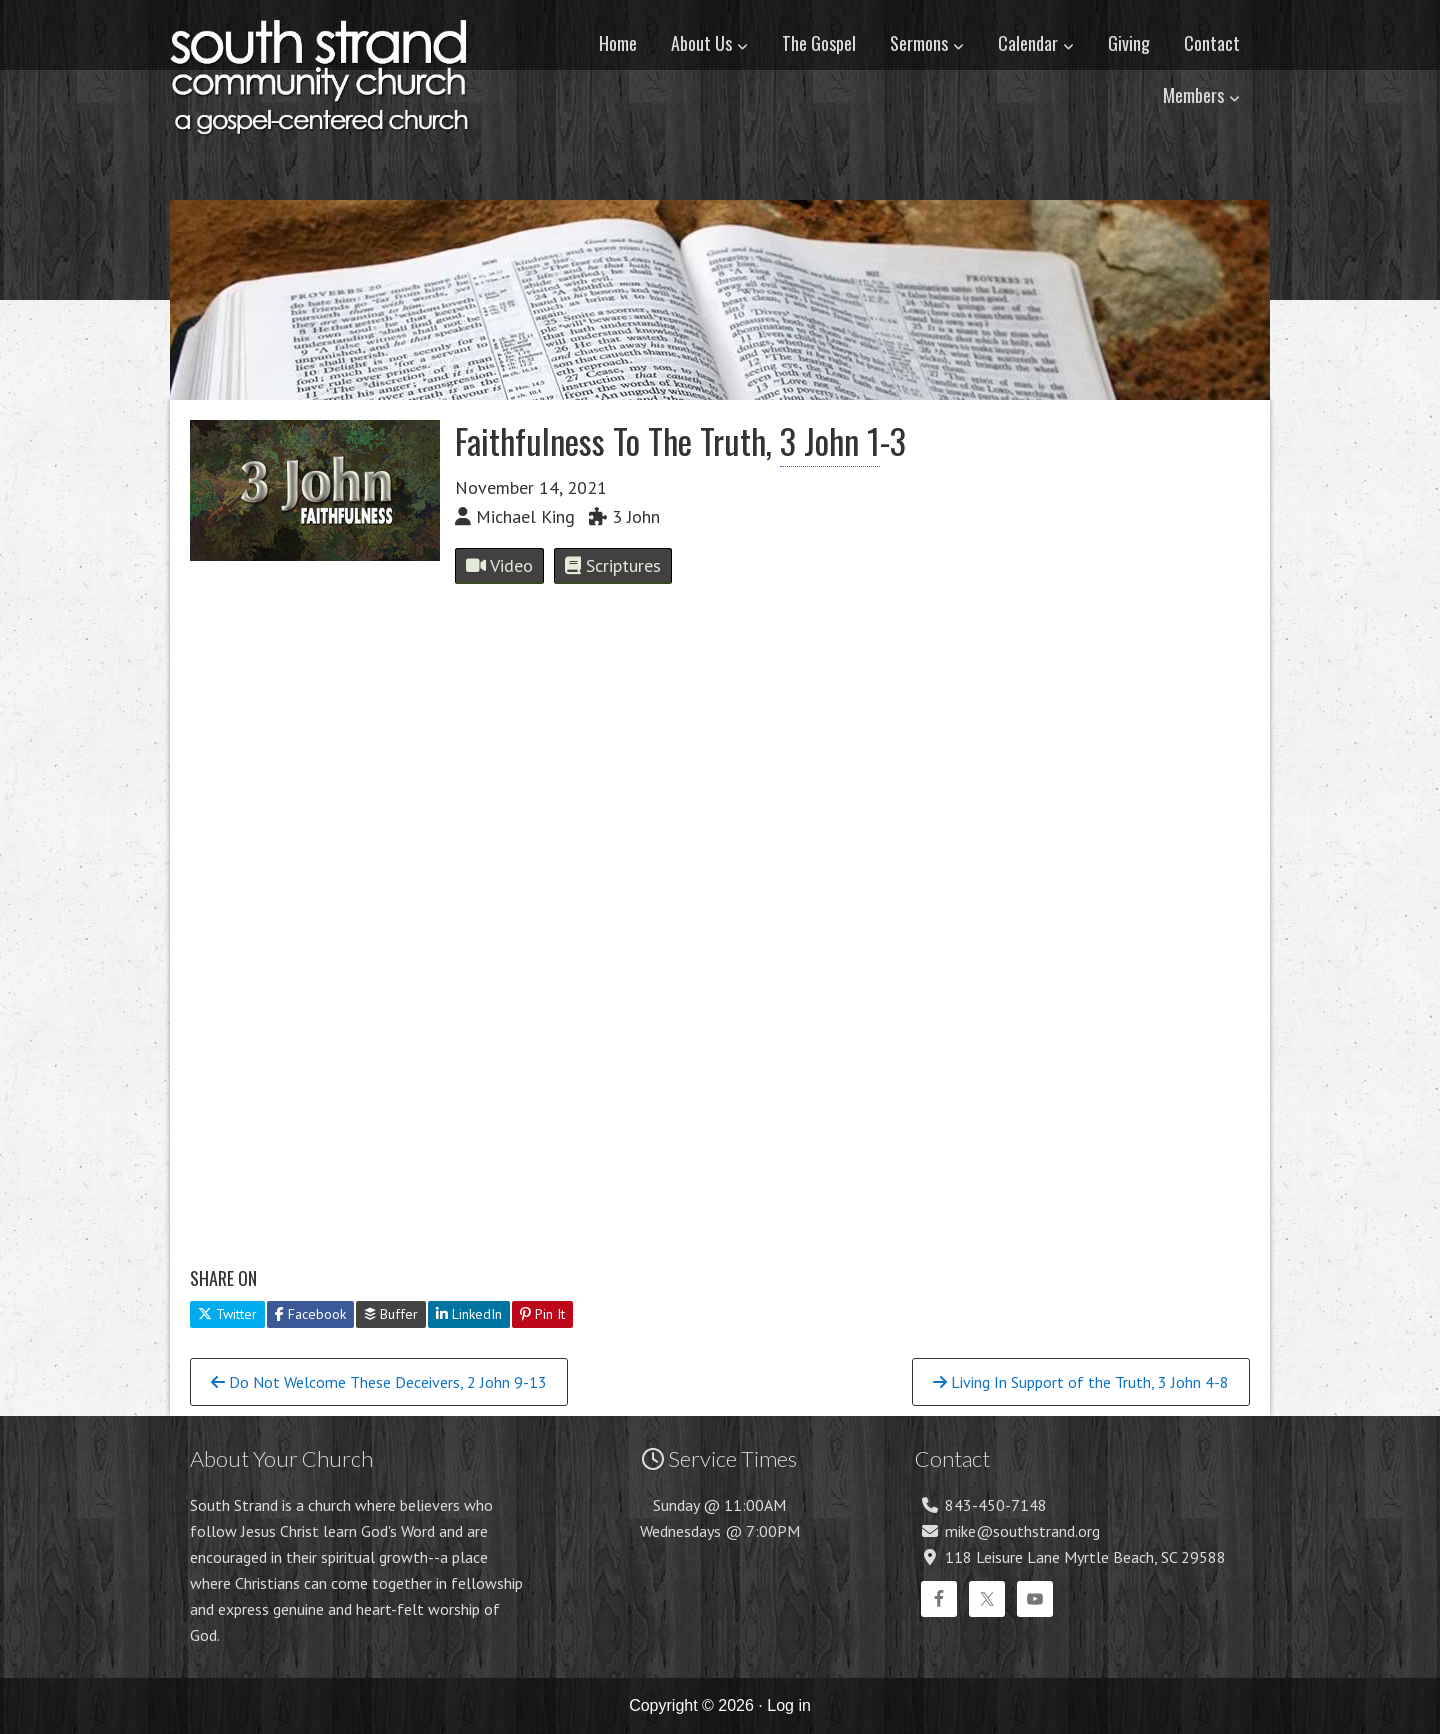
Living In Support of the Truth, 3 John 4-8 (1081, 1382)
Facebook (310, 1314)
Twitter (227, 1314)
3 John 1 (830, 440)
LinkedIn (469, 1314)
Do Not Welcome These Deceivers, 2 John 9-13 (379, 1382)
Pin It (542, 1314)
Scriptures (613, 565)
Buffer (391, 1314)
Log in (789, 1705)
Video (499, 565)
